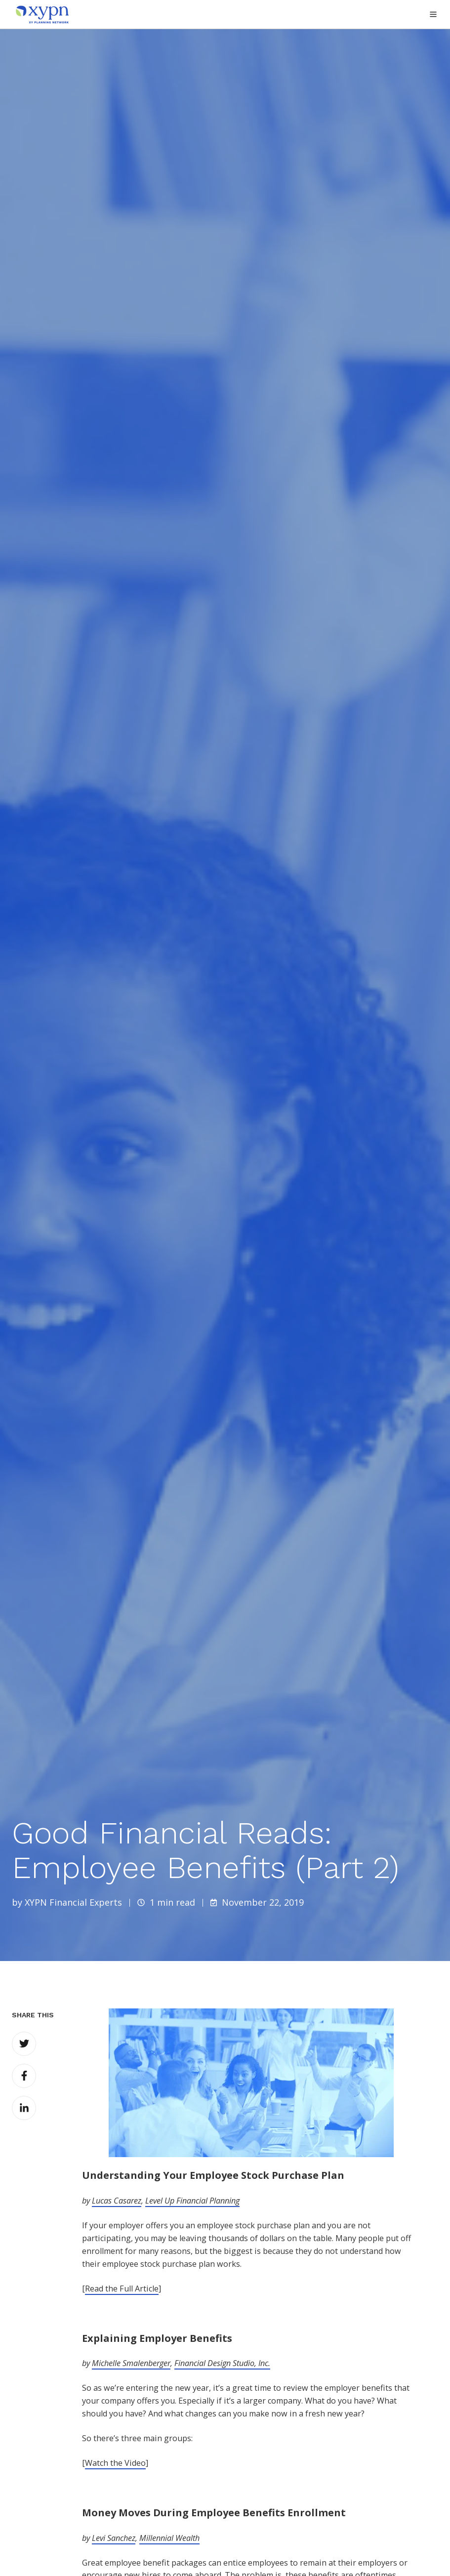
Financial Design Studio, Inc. (222, 2363)
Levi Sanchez (113, 2538)
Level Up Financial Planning (192, 2200)
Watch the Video (115, 2462)
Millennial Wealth (169, 2538)
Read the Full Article (122, 2288)
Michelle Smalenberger (131, 2363)
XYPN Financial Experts (73, 1902)
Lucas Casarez (116, 2200)
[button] (433, 14)
